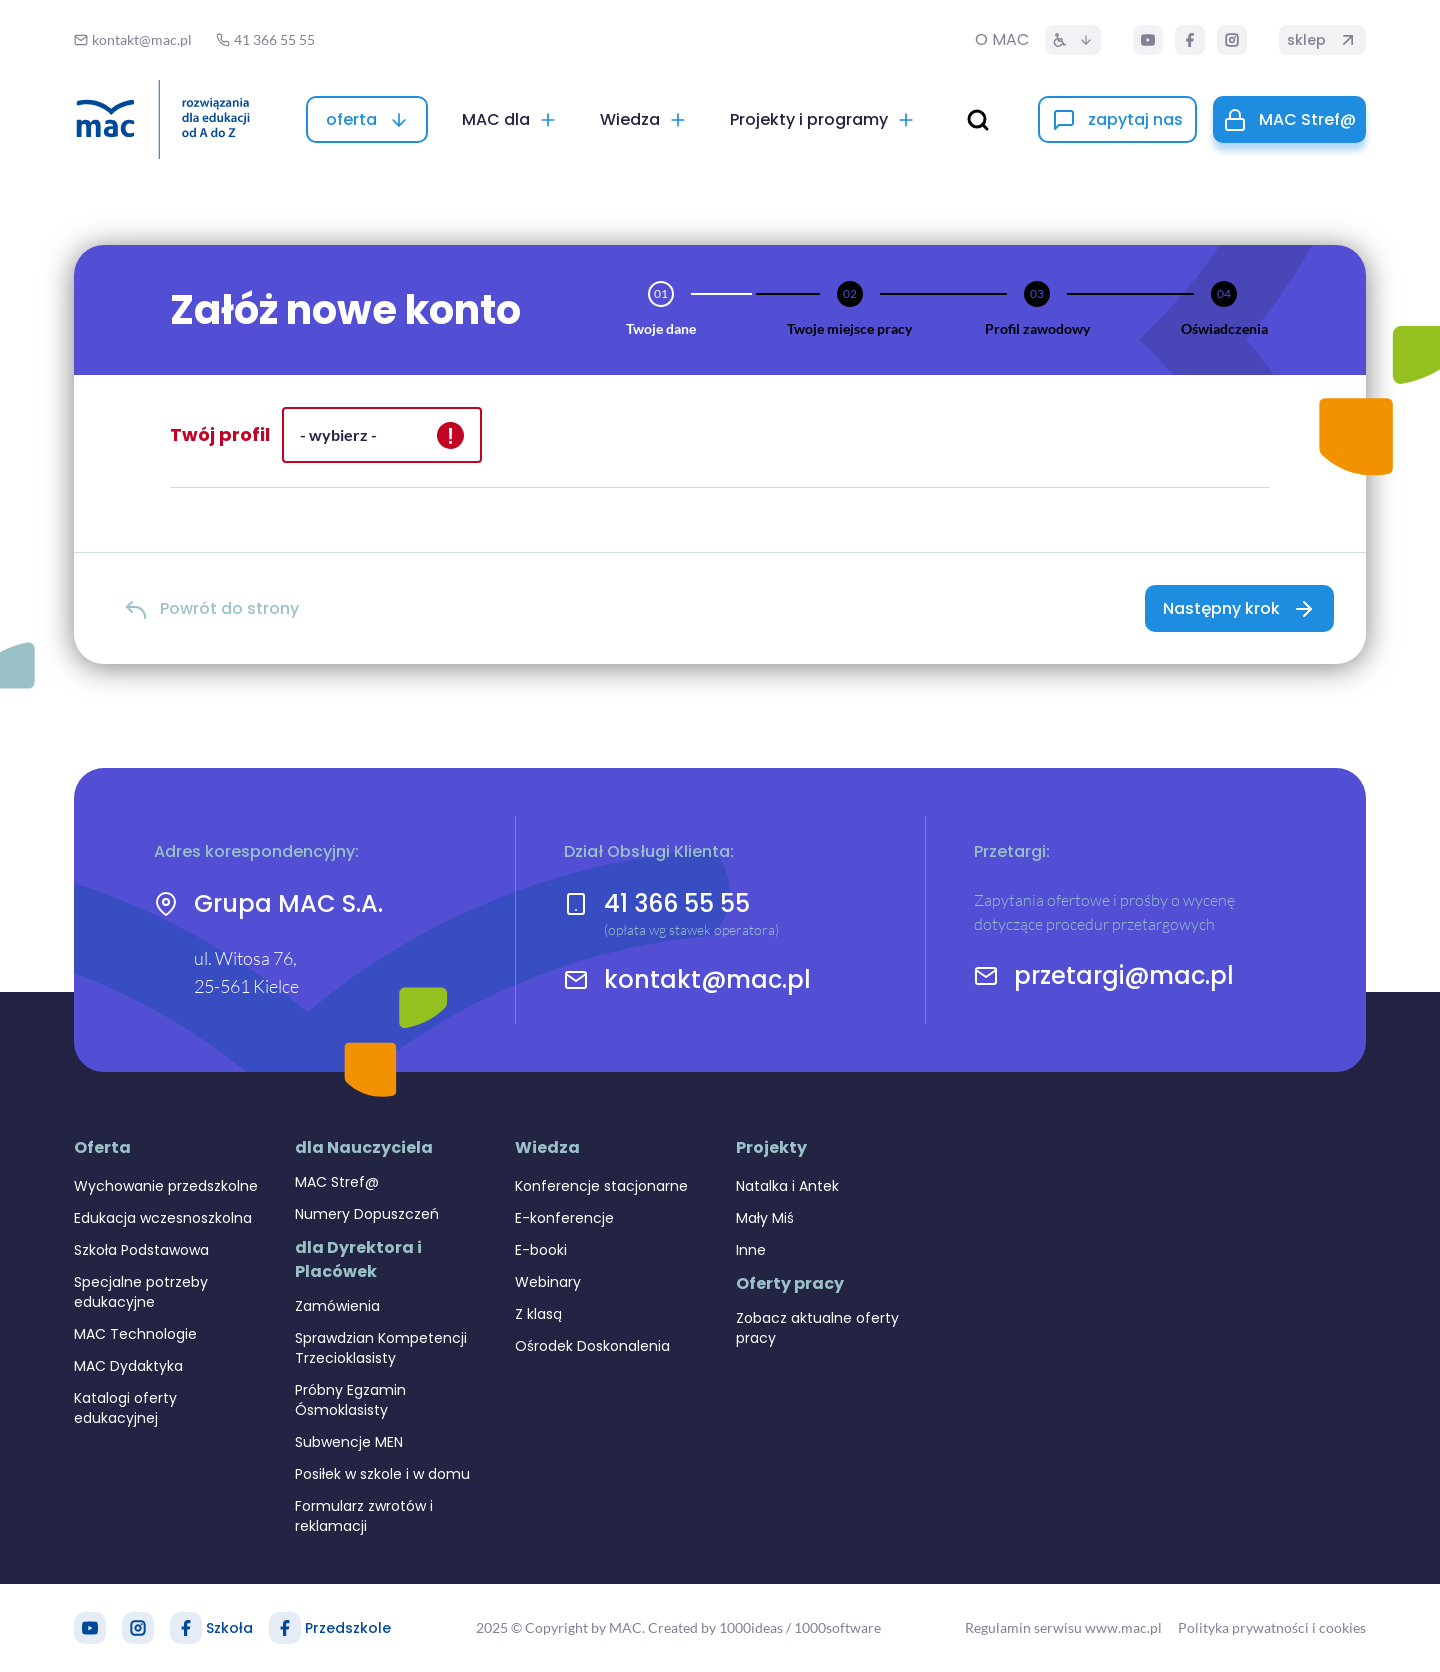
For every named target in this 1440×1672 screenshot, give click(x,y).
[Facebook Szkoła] (186, 1628)
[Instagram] (1232, 40)
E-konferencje (564, 1218)
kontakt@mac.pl (707, 980)
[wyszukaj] (978, 120)
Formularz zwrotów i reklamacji (364, 1516)
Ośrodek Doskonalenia (592, 1346)
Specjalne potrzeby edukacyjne (141, 1292)
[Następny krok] (1239, 608)
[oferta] (367, 119)
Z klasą (538, 1314)
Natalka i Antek (787, 1186)
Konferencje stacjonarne (601, 1186)
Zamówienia (337, 1306)
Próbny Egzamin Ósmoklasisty (350, 1400)
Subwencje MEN (349, 1442)
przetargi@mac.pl (1124, 976)
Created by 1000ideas (715, 1627)
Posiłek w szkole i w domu (382, 1474)
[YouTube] (1148, 40)
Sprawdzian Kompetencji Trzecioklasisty (381, 1348)
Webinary (548, 1282)
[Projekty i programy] (823, 119)
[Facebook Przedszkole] (285, 1628)
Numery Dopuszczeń (367, 1214)
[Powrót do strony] (211, 608)
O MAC (1002, 39)
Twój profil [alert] (220, 434)
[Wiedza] (644, 119)
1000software (837, 1627)
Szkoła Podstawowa (141, 1250)
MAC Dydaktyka (128, 1366)
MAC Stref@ (337, 1182)
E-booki (541, 1250)
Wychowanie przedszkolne (166, 1186)
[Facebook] (1190, 40)
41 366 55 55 (677, 903)
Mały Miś (765, 1218)
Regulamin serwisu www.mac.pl (1063, 1627)
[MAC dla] (510, 119)
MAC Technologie (135, 1334)
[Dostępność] (1073, 40)
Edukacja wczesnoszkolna (163, 1218)
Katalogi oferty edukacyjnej (125, 1408)
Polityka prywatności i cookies (1272, 1627)
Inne (751, 1250)
